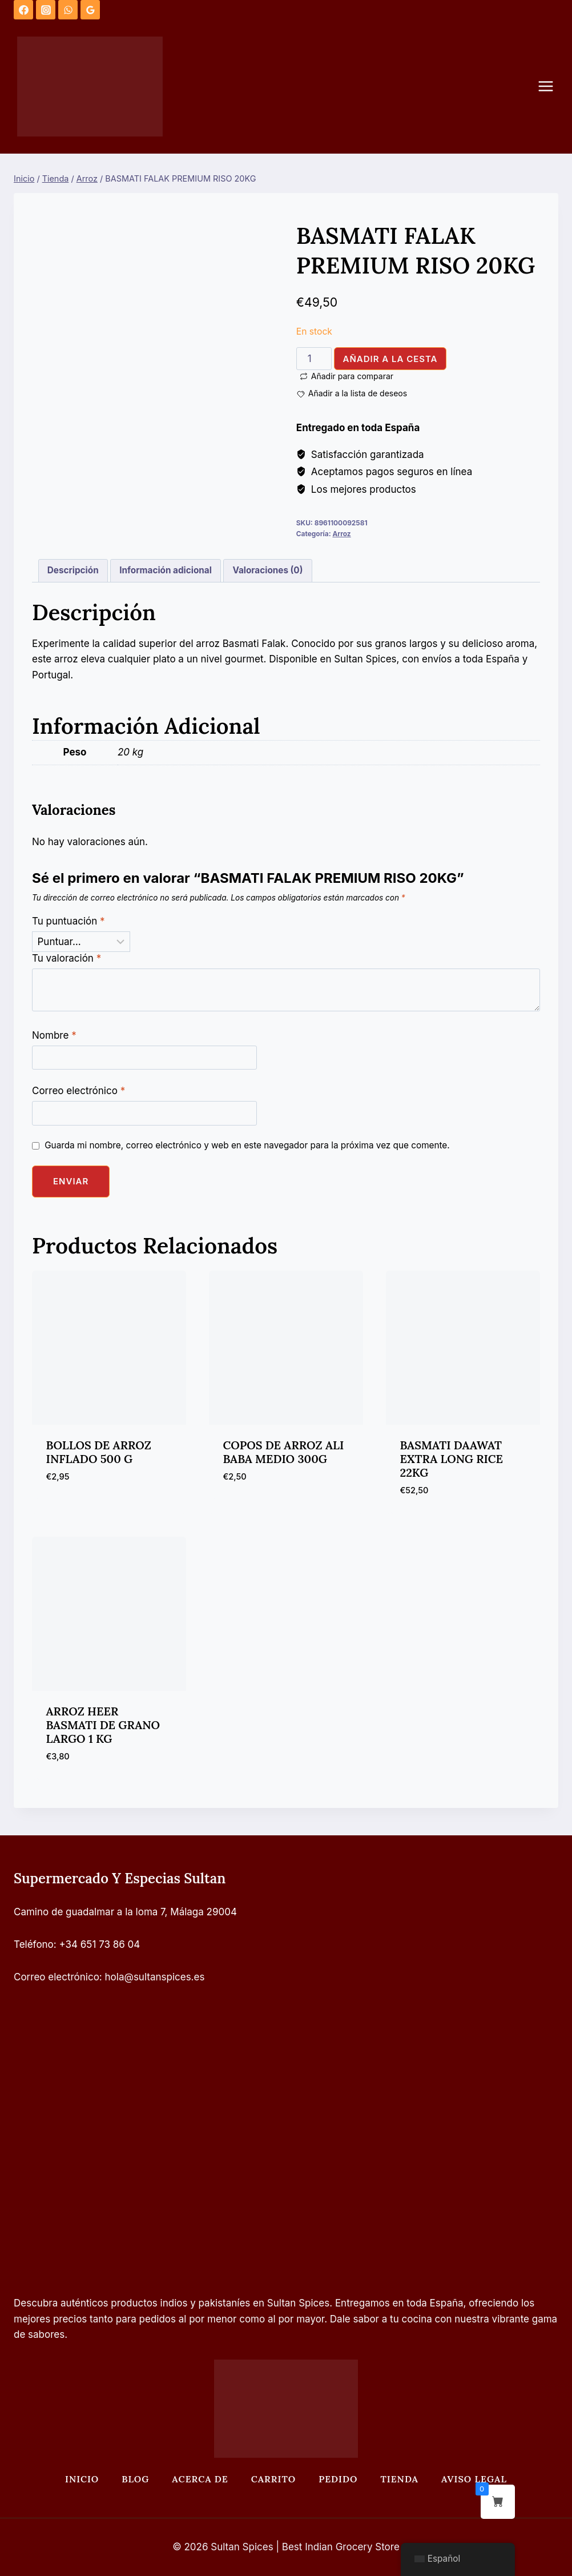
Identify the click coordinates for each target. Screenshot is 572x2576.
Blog (135, 2479)
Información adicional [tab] (165, 570)
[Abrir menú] (551, 86)
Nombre (54, 1035)
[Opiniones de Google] (90, 9)
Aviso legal (474, 2479)
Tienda (399, 2479)
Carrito (273, 2479)
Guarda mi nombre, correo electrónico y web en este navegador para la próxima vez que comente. (247, 1145)
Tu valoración (66, 958)
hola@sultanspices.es (155, 1977)
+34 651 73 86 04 (99, 1944)
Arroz (341, 533)
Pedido (338, 2479)
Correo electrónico (78, 1090)
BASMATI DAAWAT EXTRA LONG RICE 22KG (451, 1459)
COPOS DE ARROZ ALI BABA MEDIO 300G (283, 1452)
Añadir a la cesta (390, 358)
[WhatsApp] (68, 9)
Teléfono (34, 1944)
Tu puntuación (68, 921)
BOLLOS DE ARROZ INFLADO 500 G (98, 1452)
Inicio (82, 2479)
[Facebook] (23, 9)
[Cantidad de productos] (314, 358)
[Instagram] (45, 9)
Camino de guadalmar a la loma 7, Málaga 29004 (125, 1912)
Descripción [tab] (73, 570)
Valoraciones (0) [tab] (267, 570)
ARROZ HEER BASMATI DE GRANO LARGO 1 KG (103, 1725)
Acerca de (200, 2479)
